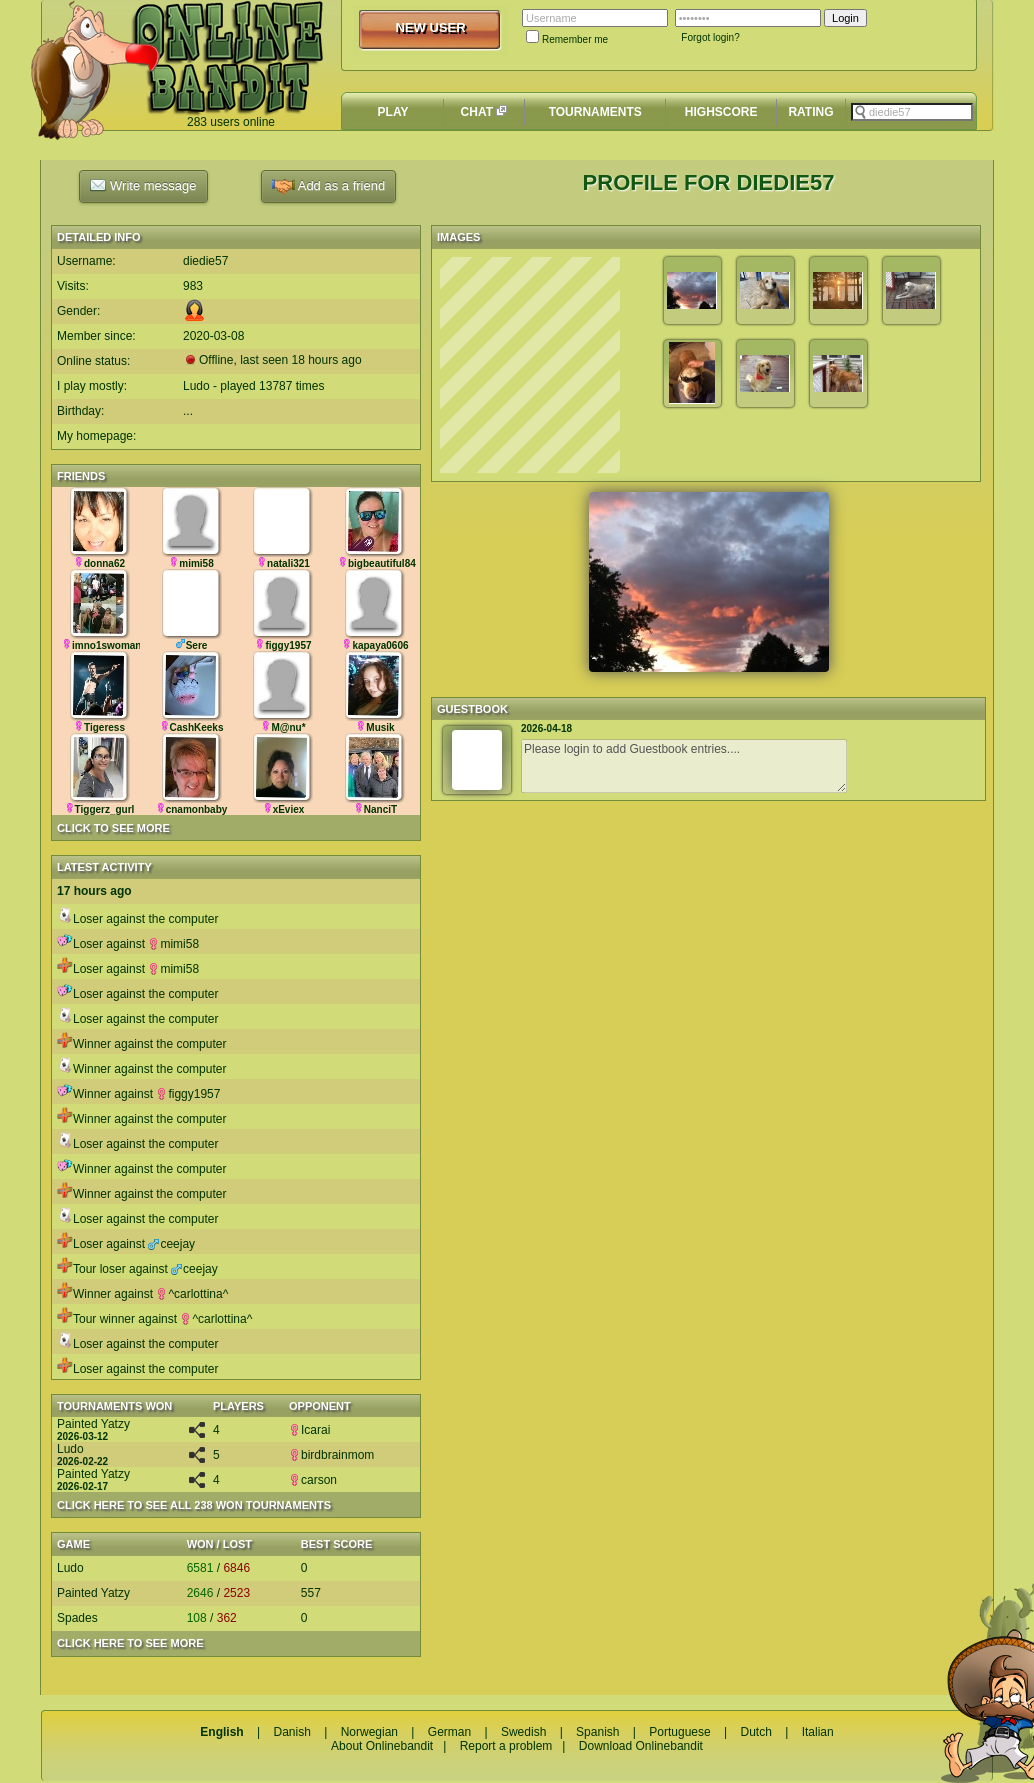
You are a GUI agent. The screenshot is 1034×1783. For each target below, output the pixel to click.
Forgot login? (710, 37)
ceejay (171, 1244)
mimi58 (173, 944)
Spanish (597, 1732)
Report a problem (506, 1746)
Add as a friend (328, 186)
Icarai (309, 1430)
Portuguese (679, 1732)
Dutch (755, 1732)
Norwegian (369, 1732)
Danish (291, 1732)
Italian (818, 1732)
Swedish (523, 1732)
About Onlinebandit (382, 1746)
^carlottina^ (192, 1294)
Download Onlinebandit (641, 1746)
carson (313, 1480)
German (449, 1732)
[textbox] (912, 112)
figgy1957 (188, 1094)
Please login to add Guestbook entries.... (684, 766)
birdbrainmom (331, 1455)
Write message (143, 185)
